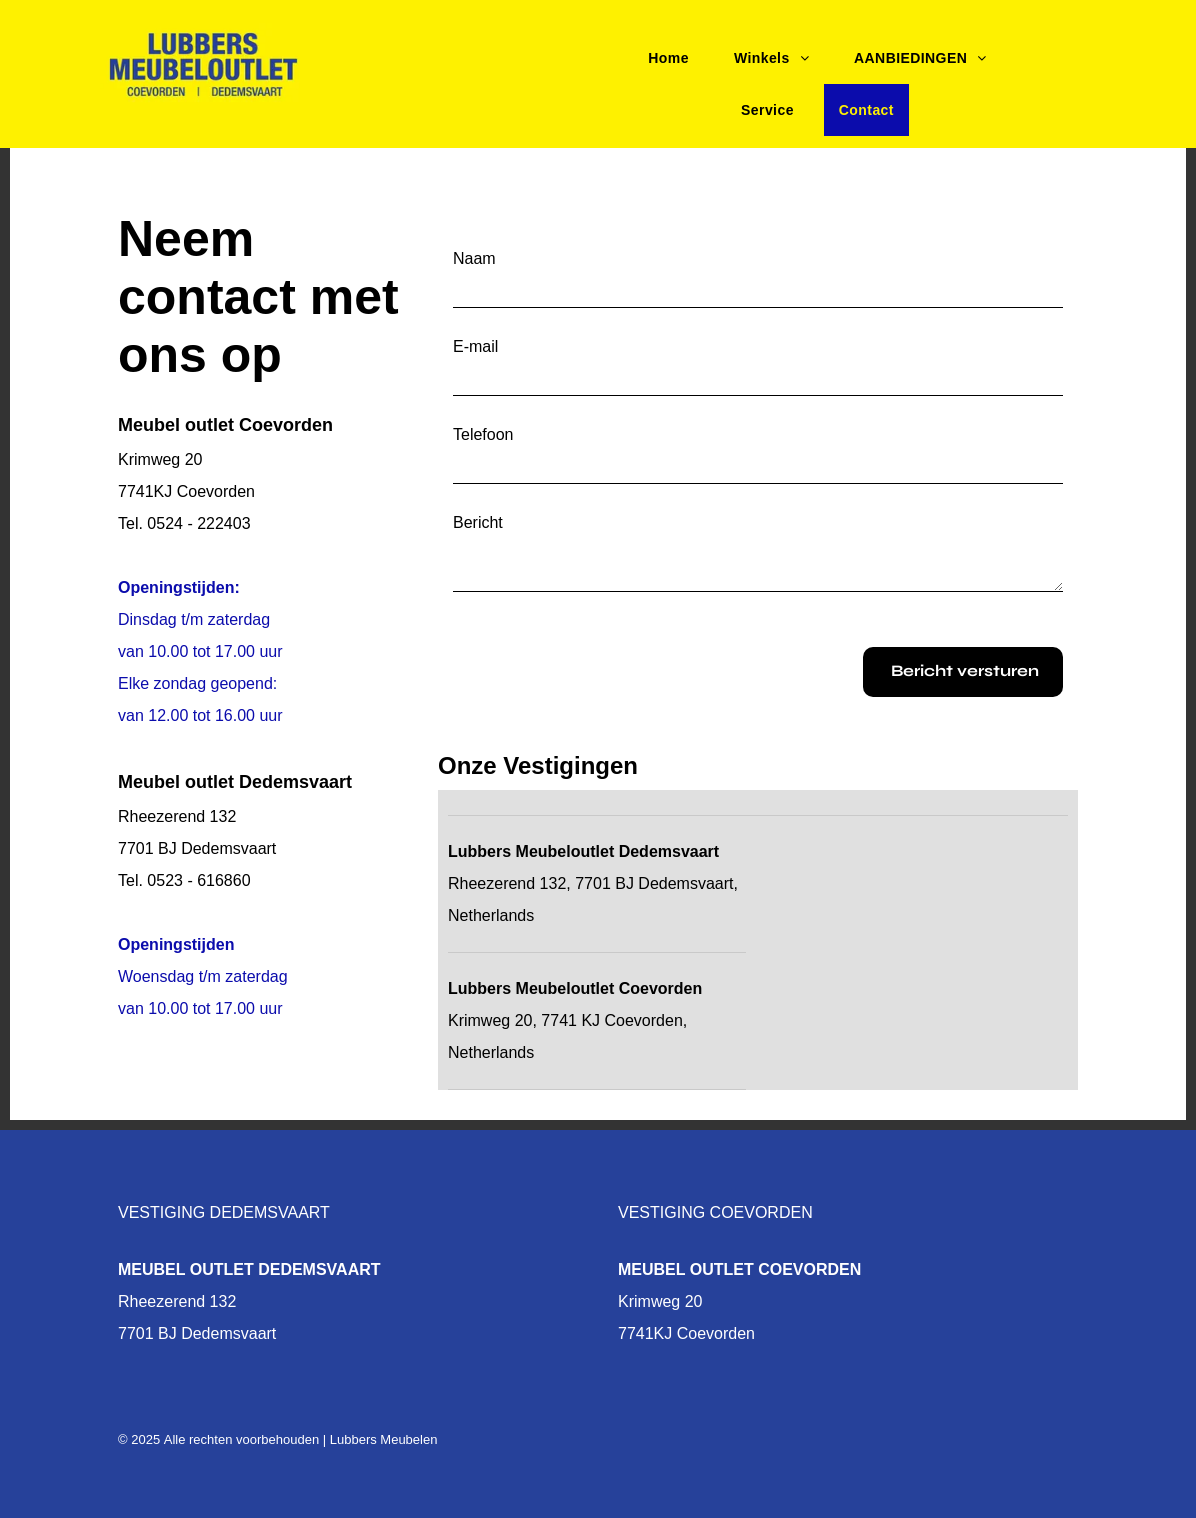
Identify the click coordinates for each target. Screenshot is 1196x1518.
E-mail (475, 346)
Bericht (478, 522)
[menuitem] (676, 58)
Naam (474, 258)
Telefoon (483, 434)
